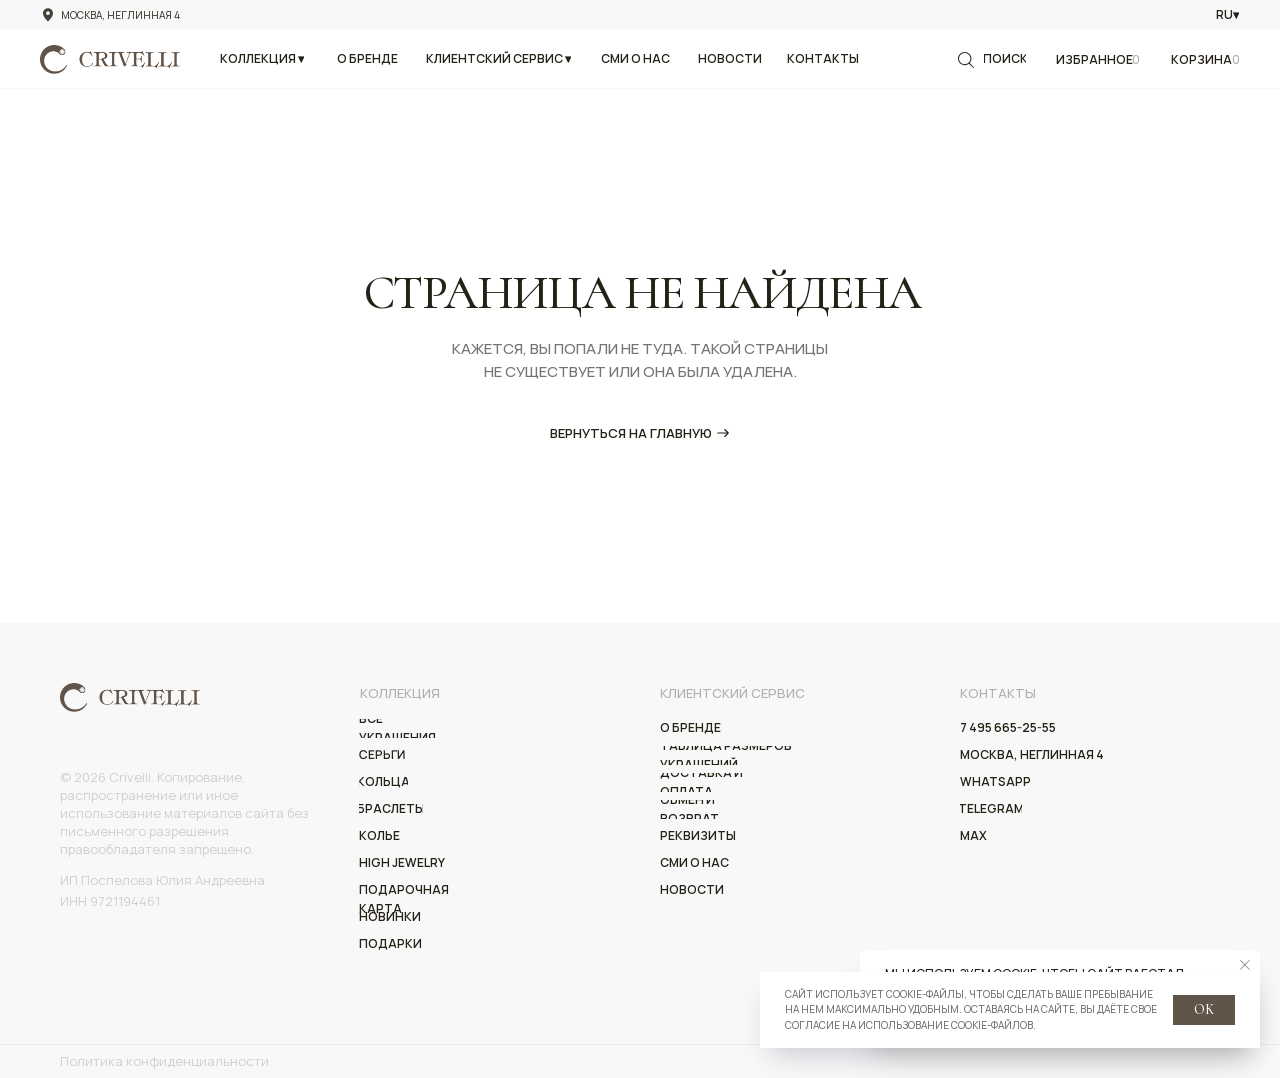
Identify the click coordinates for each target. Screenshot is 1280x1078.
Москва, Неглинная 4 (120, 15)
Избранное (1094, 59)
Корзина (1201, 59)
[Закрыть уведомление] (1245, 965)
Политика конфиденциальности (164, 1061)
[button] (262, 59)
